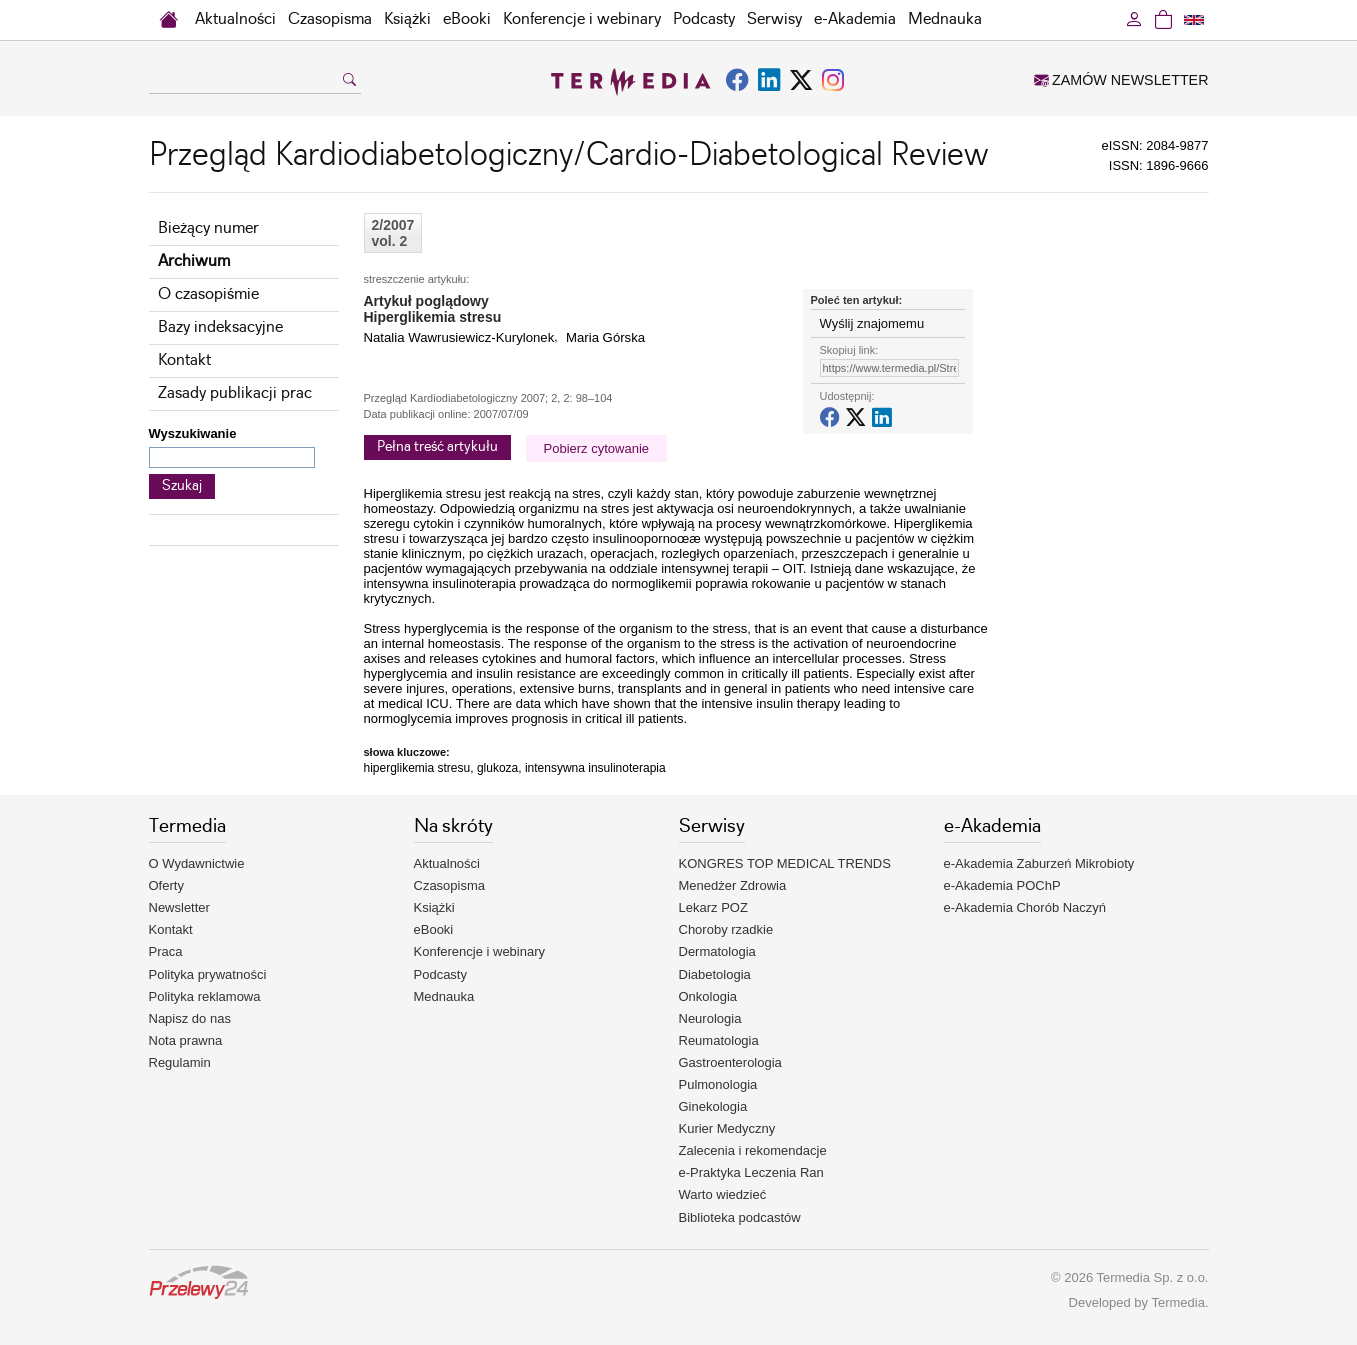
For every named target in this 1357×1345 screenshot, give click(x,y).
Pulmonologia (718, 1084)
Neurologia (710, 1018)
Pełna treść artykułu (437, 447)
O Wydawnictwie (197, 863)
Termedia (1177, 1302)
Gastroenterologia (730, 1062)
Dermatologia (717, 951)
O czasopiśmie (208, 294)
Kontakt (184, 360)
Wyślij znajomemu (872, 323)
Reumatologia (719, 1040)
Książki (407, 19)
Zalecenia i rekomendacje (753, 1150)
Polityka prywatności (208, 974)
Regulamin (180, 1062)
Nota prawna (186, 1040)
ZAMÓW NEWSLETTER (1121, 80)
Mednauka (945, 19)
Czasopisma (330, 19)
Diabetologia (715, 974)
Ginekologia (713, 1106)
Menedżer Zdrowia (733, 885)
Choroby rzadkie (726, 929)
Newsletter (179, 907)
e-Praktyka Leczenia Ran (751, 1172)
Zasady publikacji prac (235, 393)
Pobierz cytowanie (597, 448)
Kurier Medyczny (727, 1128)
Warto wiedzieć (723, 1194)
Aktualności (235, 19)
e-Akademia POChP (1002, 885)
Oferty (166, 885)
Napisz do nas (190, 1018)
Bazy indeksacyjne (220, 327)
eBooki (467, 19)
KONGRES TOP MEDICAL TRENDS (785, 863)
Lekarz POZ (713, 907)
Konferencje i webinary (582, 19)
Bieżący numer (208, 228)
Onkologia (708, 996)
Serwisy (774, 19)
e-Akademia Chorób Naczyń (1025, 907)
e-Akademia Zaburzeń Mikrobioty (1039, 863)
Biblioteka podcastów (740, 1217)
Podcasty (704, 19)
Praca (166, 951)
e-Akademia (855, 19)
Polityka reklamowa (205, 996)
